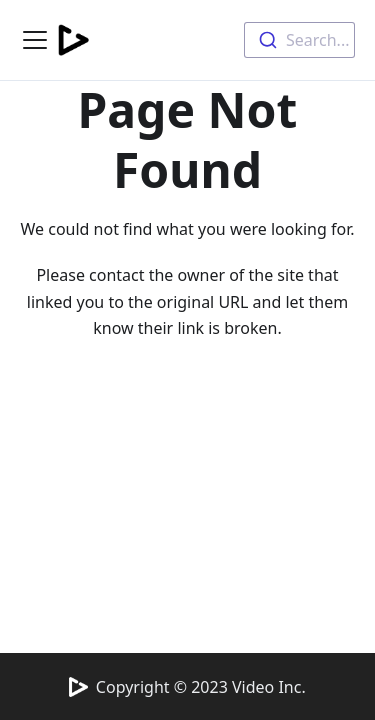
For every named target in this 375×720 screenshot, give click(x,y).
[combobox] (299, 40)
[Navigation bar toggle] (35, 40)
